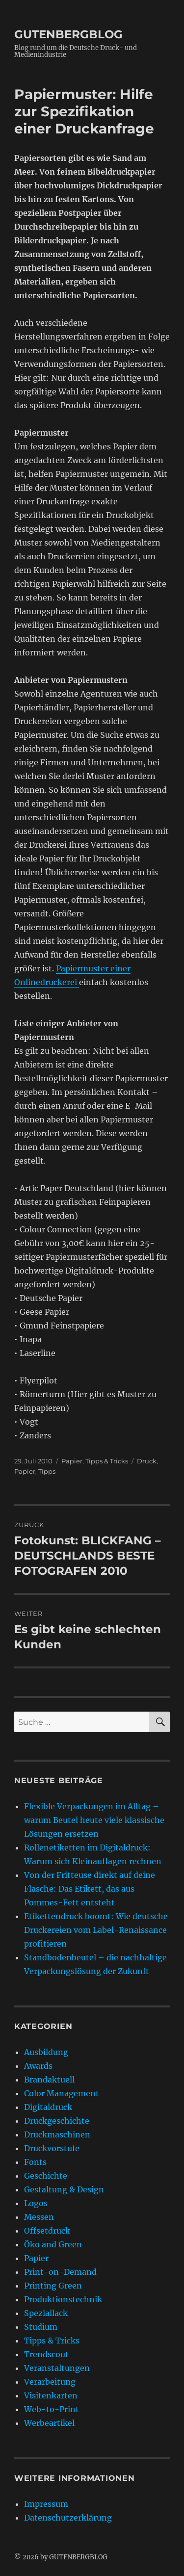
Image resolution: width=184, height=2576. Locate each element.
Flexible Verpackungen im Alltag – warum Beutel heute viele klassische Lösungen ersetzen (94, 1820)
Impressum (46, 2504)
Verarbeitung (50, 2382)
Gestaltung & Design (64, 2189)
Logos (36, 2203)
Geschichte (45, 2176)
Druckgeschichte (56, 2121)
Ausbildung (46, 2052)
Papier (71, 1461)
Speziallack (46, 2313)
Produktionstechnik (63, 2299)
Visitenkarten (51, 2395)
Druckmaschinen (57, 2134)
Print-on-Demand (60, 2272)
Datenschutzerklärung (68, 2518)
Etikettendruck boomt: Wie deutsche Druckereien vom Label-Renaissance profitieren (96, 1930)
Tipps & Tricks (106, 1461)
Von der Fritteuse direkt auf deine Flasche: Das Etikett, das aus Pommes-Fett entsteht (89, 1888)
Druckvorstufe (51, 2148)
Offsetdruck (47, 2231)
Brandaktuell (49, 2079)
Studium (40, 2327)
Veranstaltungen (57, 2368)
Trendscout (46, 2354)
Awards (38, 2066)
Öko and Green (53, 2244)
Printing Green (53, 2285)
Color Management (61, 2093)
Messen (39, 2217)
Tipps (46, 1471)
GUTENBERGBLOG (68, 34)
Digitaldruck (48, 2107)
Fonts (35, 2162)
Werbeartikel (49, 2423)
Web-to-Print (51, 2409)
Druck (147, 1461)
